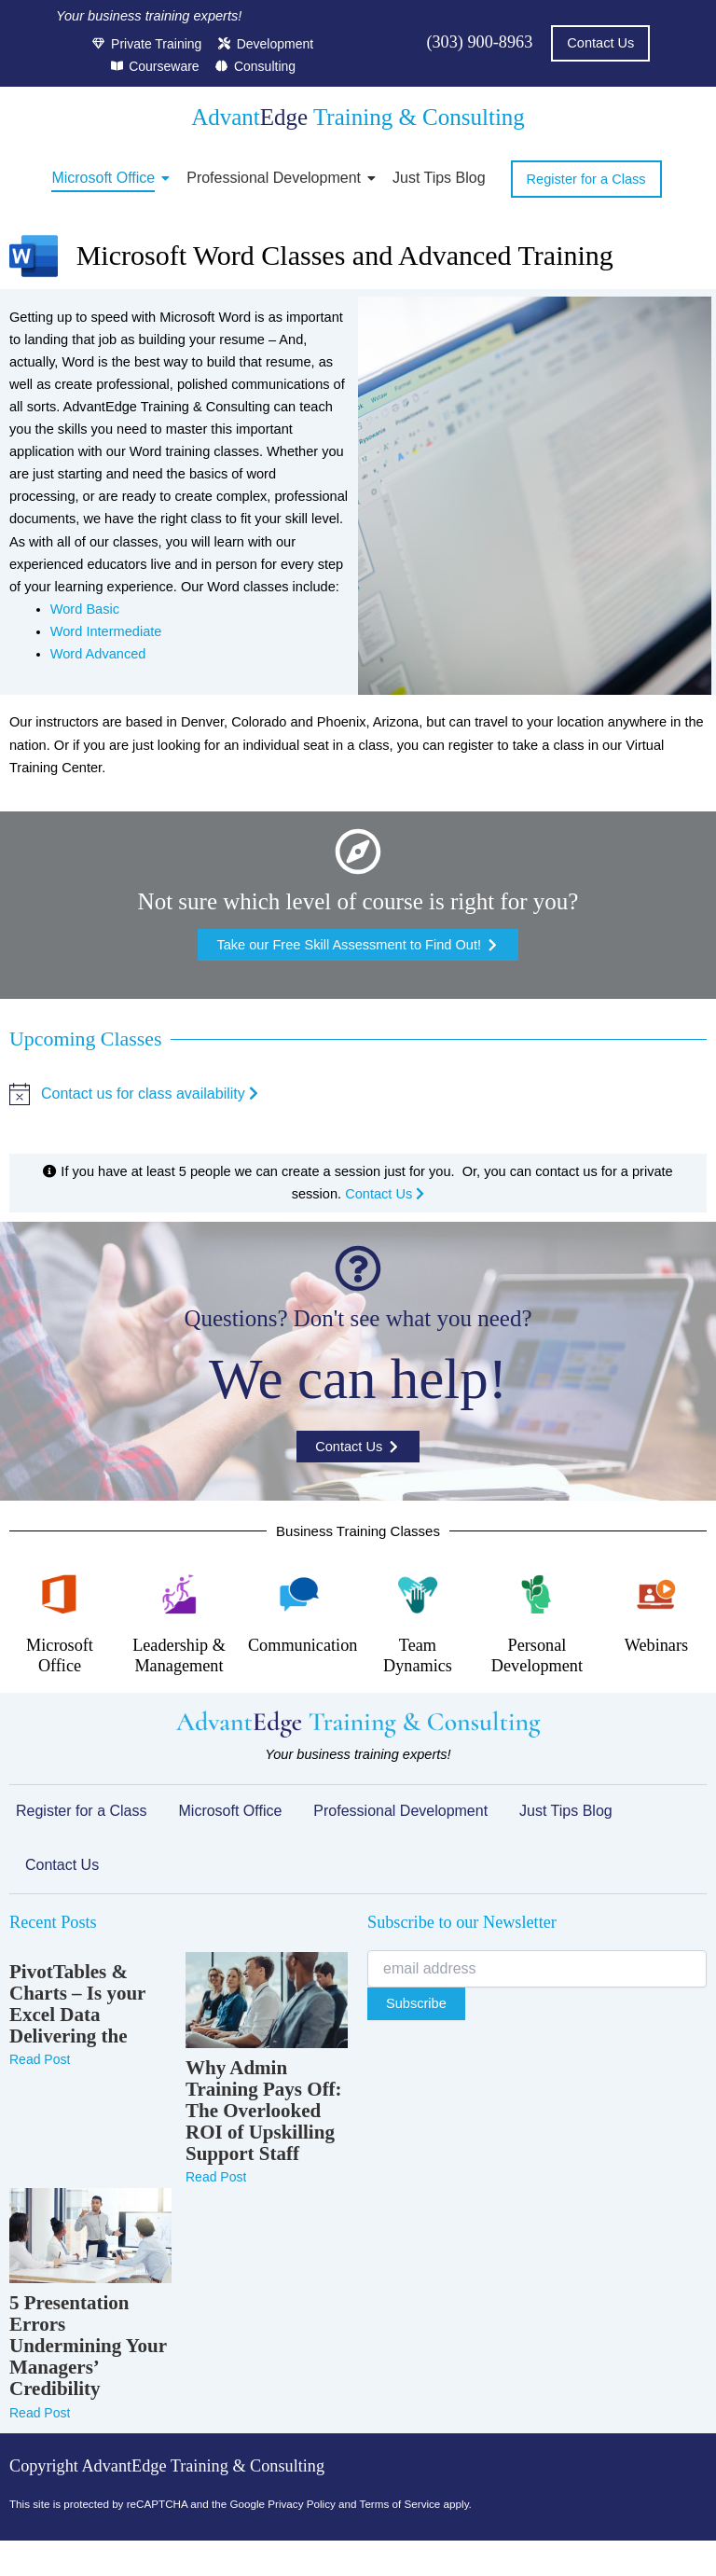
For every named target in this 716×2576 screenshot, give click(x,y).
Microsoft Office (106, 178)
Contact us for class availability (149, 1093)
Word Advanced (98, 653)
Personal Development (537, 1655)
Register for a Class (81, 1811)
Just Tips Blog (439, 178)
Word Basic (84, 609)
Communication (302, 1645)
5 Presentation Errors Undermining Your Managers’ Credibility (88, 2346)
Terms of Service (400, 2504)
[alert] (358, 1094)
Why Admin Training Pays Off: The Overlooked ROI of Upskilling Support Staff (264, 2111)
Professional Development (276, 178)
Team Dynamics (417, 1655)
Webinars (656, 1645)
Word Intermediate (106, 631)
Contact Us (384, 1193)
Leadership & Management (179, 1655)
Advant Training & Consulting (358, 117)
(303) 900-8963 (479, 42)
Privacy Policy (302, 2504)
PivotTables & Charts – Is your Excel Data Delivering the (77, 2004)
